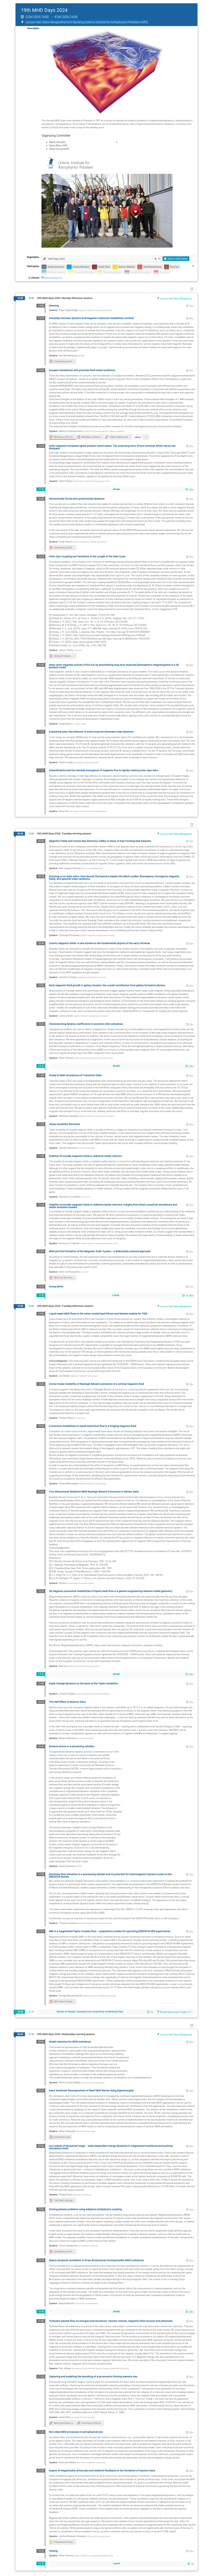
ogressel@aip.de (53, 277)
